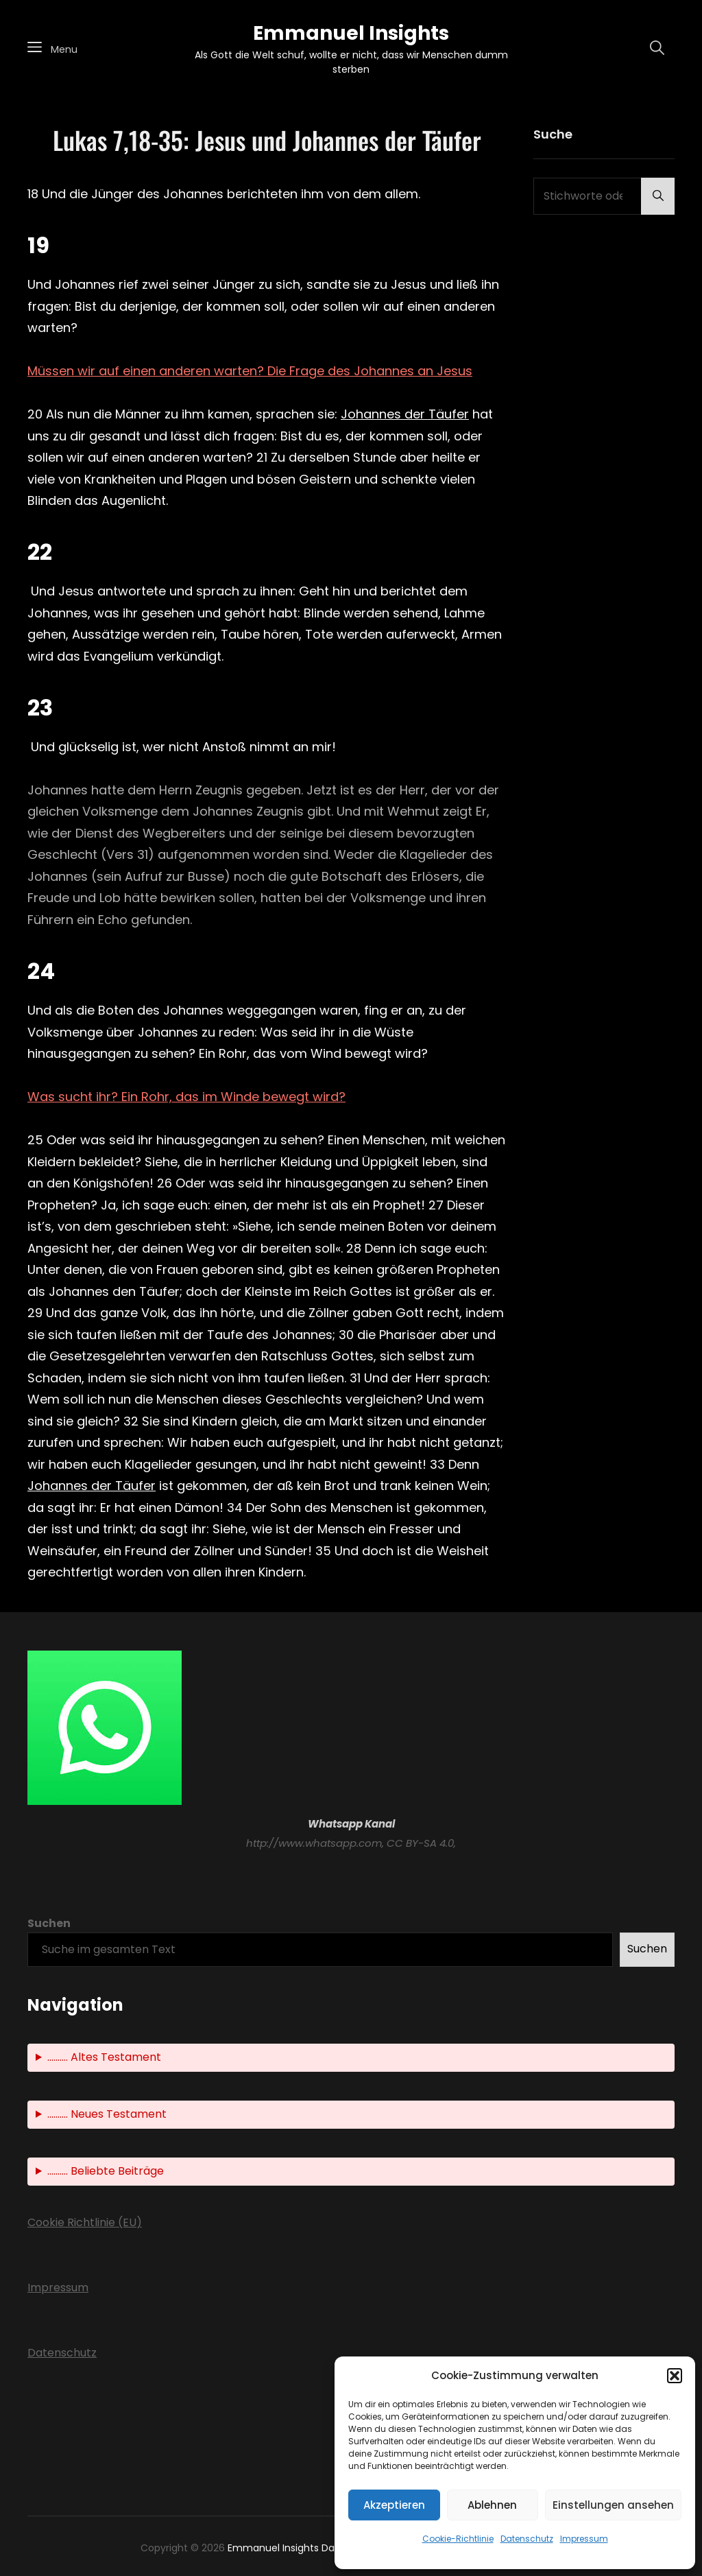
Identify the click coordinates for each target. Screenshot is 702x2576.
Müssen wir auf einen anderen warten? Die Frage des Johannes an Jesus (249, 370)
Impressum (584, 2538)
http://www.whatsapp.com (314, 1843)
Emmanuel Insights (351, 33)
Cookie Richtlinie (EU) (84, 2222)
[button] (674, 2376)
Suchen (49, 1923)
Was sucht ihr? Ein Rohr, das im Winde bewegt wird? (186, 1096)
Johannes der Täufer (405, 414)
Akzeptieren (394, 2505)
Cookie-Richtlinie (458, 2538)
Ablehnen (492, 2505)
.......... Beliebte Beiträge (105, 2171)
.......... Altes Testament (104, 2057)
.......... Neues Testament (107, 2114)
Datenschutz (526, 2538)
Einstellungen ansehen (613, 2505)
